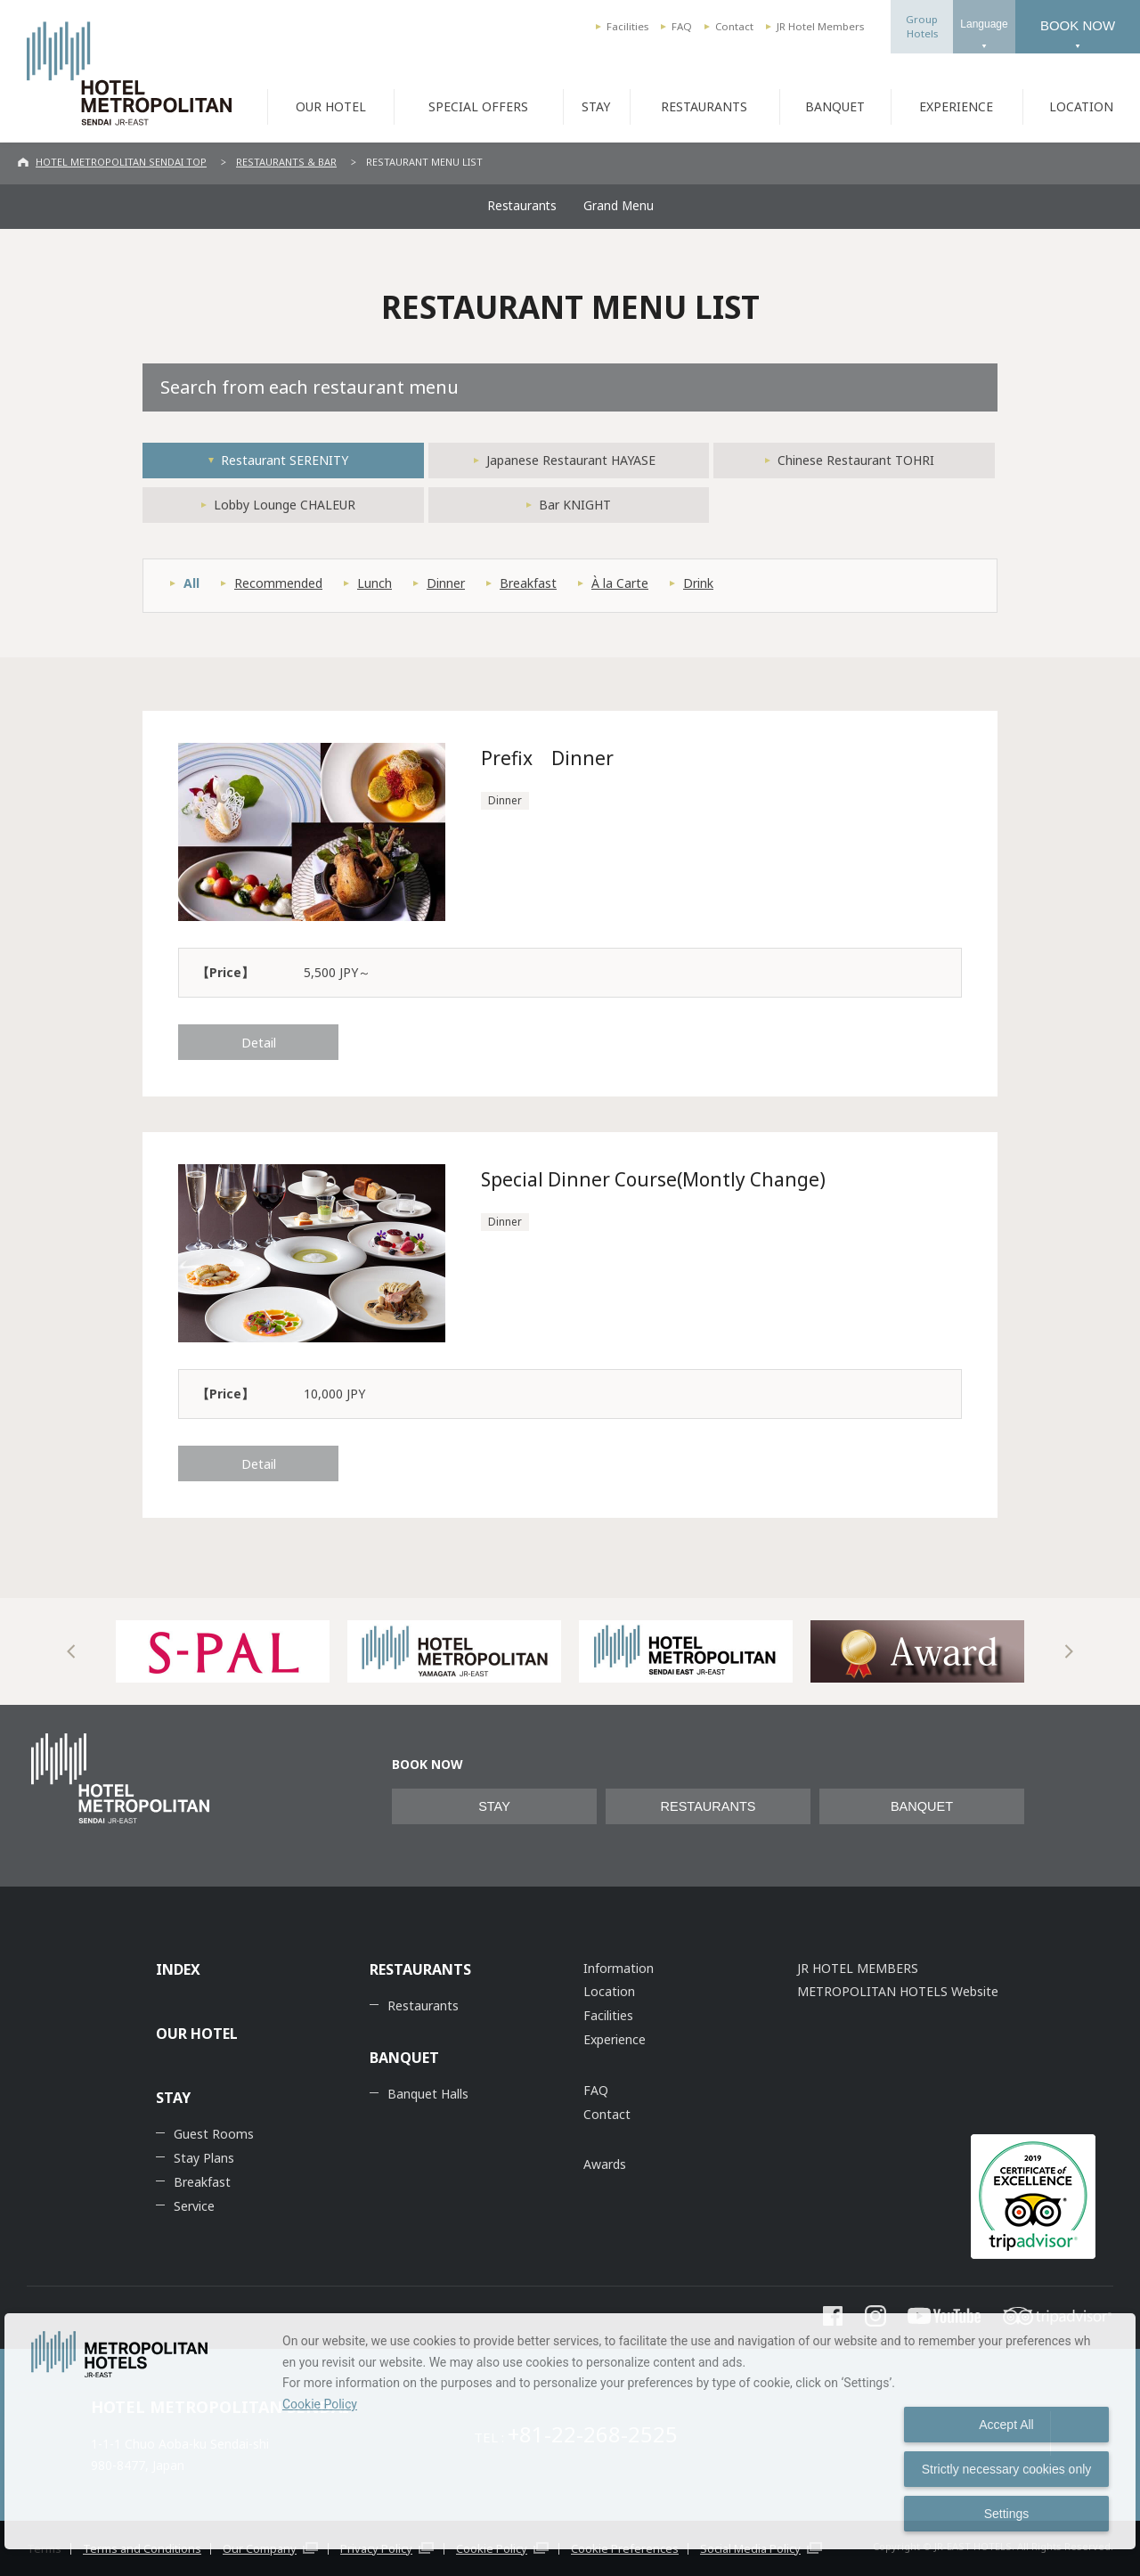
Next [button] (1068, 1651)
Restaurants (522, 206)
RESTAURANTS (704, 106)
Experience (614, 2039)
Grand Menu (618, 206)
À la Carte (619, 583)
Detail (258, 1042)
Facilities (627, 26)
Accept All (1006, 2424)
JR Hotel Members (820, 26)
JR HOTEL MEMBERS (857, 1968)
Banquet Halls (427, 2093)
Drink (698, 583)
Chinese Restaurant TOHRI (856, 460)
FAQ (682, 26)
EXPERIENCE (956, 106)
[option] (222, 1651)
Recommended (278, 583)
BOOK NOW (1077, 25)
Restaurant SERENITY (284, 460)
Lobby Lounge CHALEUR (284, 504)
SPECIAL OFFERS (478, 106)
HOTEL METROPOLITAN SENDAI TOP (121, 161)
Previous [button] (71, 1651)
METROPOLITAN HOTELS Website (897, 1991)
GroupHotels (922, 26)
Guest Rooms (214, 2133)
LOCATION (1081, 106)
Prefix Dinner (547, 758)
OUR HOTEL (331, 106)
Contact (734, 26)
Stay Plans (204, 2157)
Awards (604, 2164)
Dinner (446, 583)
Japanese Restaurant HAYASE (571, 460)
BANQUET (835, 106)
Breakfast (528, 583)
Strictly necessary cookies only (1007, 2469)
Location (609, 1991)
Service (194, 2205)
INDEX (178, 1969)
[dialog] (570, 2431)
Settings (1007, 2514)
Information (618, 1968)
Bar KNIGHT (575, 504)
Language (983, 24)
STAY (596, 106)
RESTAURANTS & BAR (286, 161)
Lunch (374, 583)
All (191, 583)
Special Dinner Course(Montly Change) (654, 1179)
